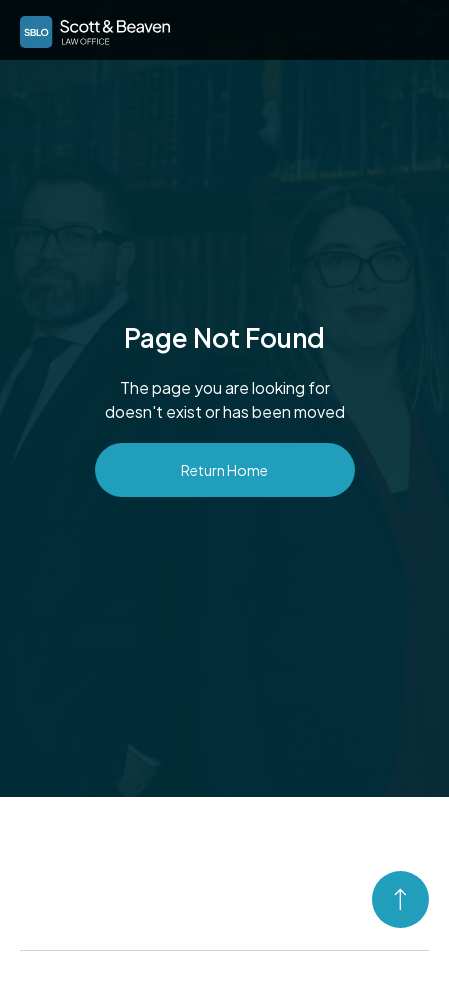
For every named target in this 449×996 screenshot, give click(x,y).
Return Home (224, 470)
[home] (90, 28)
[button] (410, 28)
